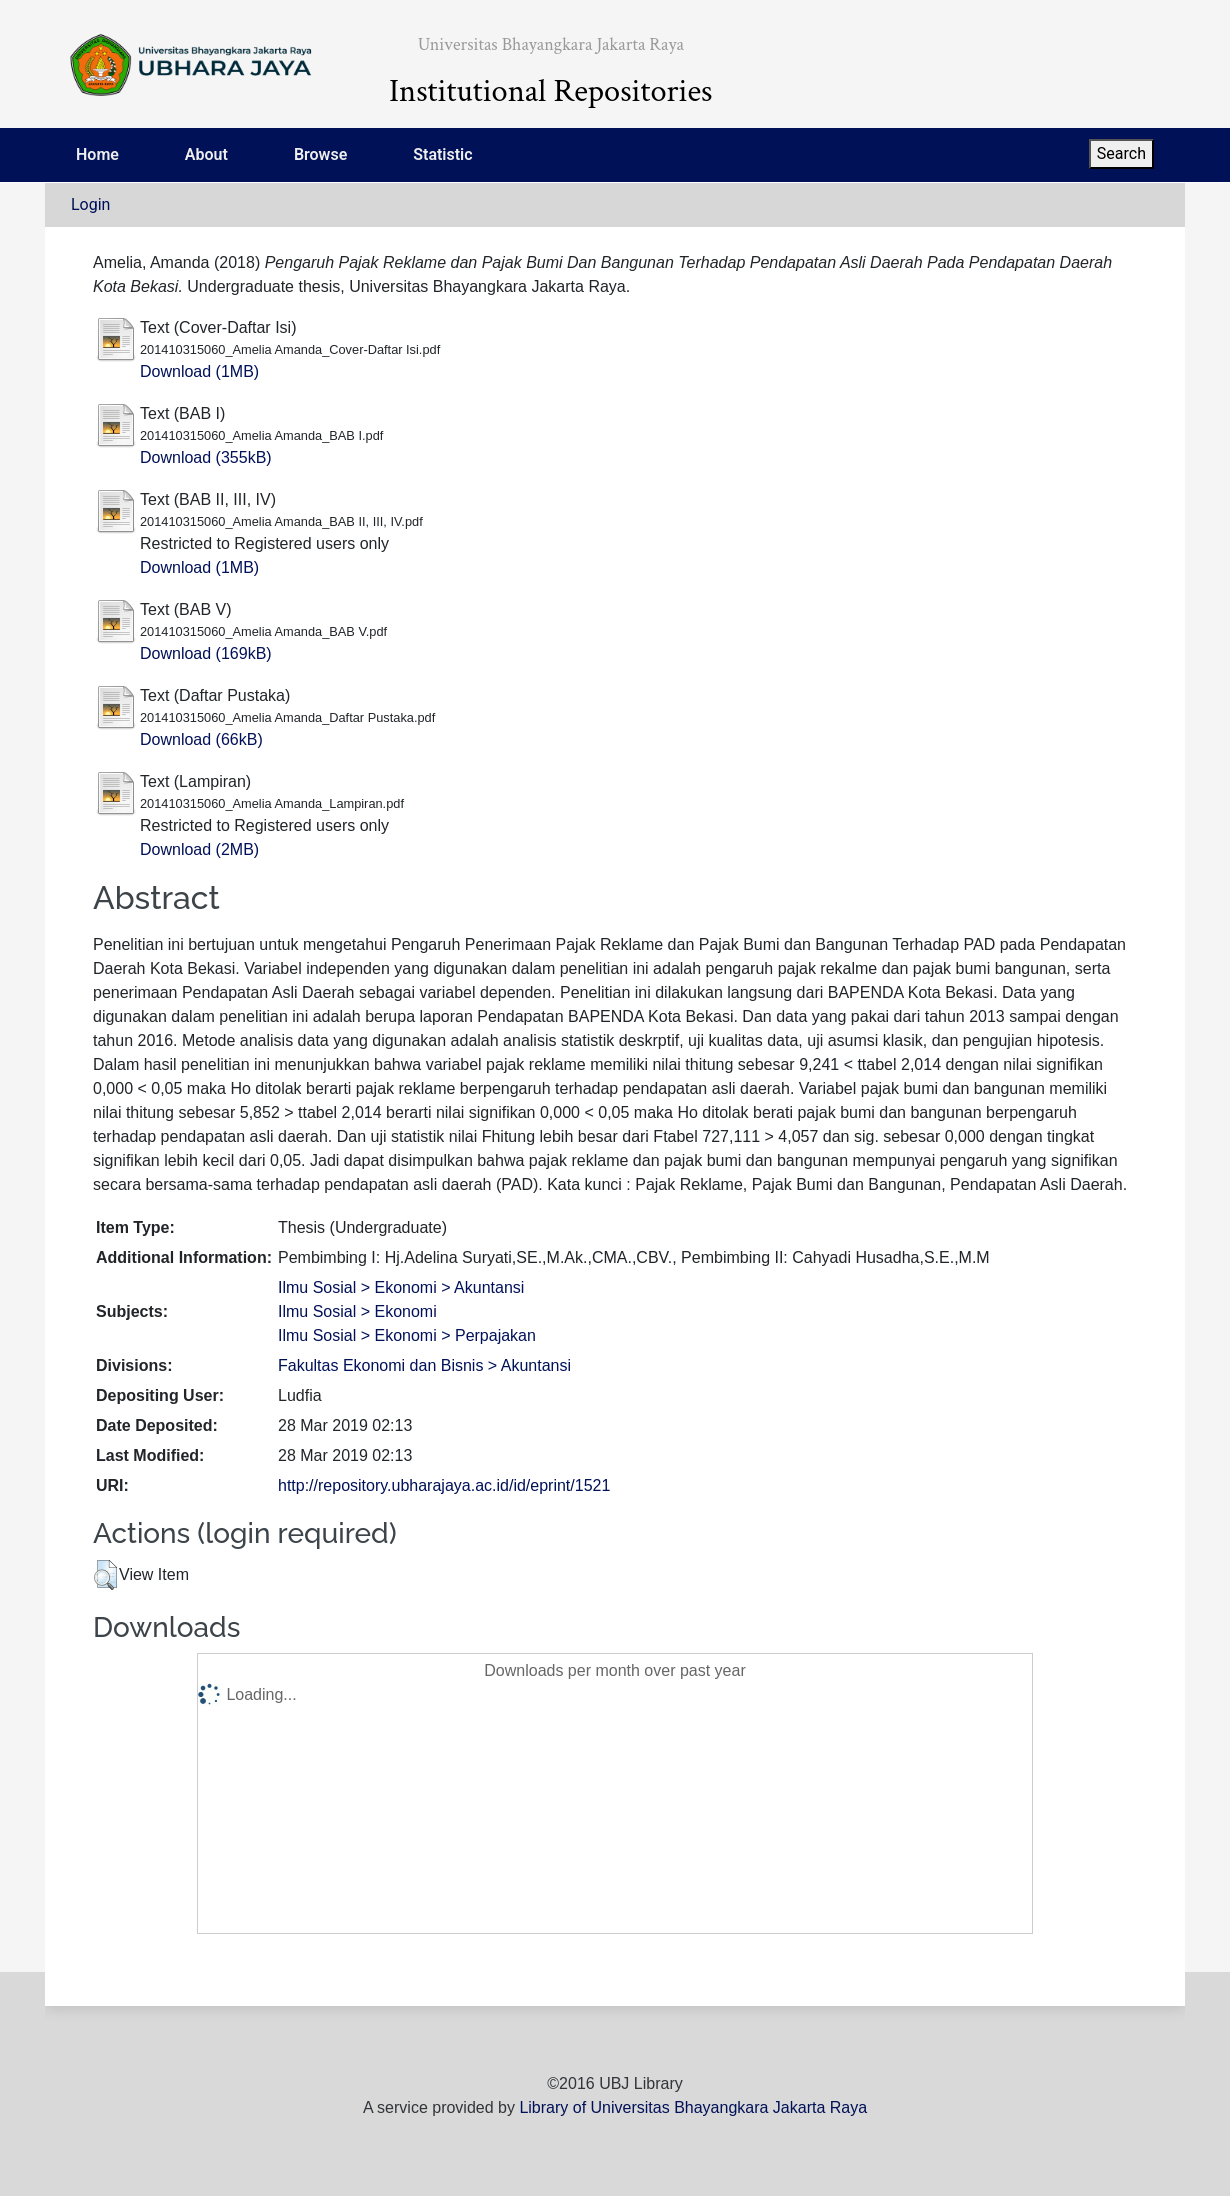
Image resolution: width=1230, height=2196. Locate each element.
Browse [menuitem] (320, 154)
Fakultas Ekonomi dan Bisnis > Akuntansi (424, 1365)
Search (1121, 153)
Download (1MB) (199, 371)
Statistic (442, 154)
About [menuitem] (206, 154)
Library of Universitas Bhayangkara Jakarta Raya (693, 2107)
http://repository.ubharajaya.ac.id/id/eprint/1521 (444, 1485)
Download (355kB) (206, 457)
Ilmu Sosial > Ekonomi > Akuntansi (401, 1287)
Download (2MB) (199, 849)
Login (90, 204)
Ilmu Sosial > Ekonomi (357, 1311)
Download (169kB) (206, 653)
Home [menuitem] (97, 154)
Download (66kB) (201, 739)
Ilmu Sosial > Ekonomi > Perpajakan (407, 1335)
